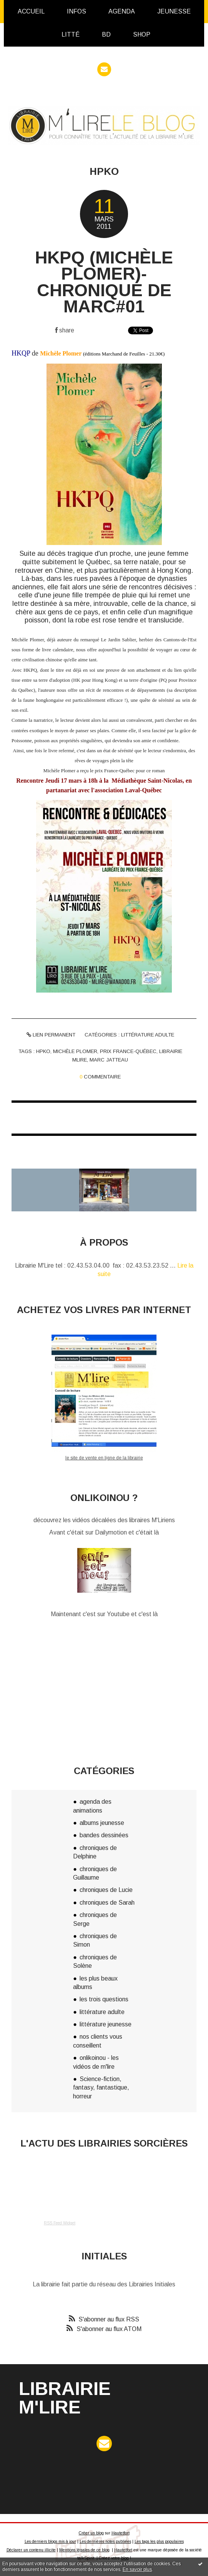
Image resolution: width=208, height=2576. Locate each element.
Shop (141, 34)
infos (76, 11)
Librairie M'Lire (65, 2397)
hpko (43, 1051)
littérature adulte (147, 1035)
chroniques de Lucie (106, 1890)
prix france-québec (128, 1051)
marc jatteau (109, 1060)
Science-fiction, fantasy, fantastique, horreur (101, 2088)
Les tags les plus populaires (159, 2541)
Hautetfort (120, 2533)
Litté (71, 34)
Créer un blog (91, 2533)
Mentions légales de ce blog (84, 2550)
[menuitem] (31, 11)
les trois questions (104, 1999)
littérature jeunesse (105, 2024)
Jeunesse (174, 11)
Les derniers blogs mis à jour (50, 2541)
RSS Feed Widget (59, 2223)
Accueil (31, 11)
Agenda (121, 11)
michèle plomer (75, 1051)
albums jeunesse (102, 1823)
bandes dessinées (104, 1835)
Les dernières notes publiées (105, 2541)
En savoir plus (137, 2569)
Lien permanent (51, 1035)
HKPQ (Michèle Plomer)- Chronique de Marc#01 (104, 282)
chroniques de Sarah (107, 1902)
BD (106, 34)
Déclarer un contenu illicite (31, 2550)
